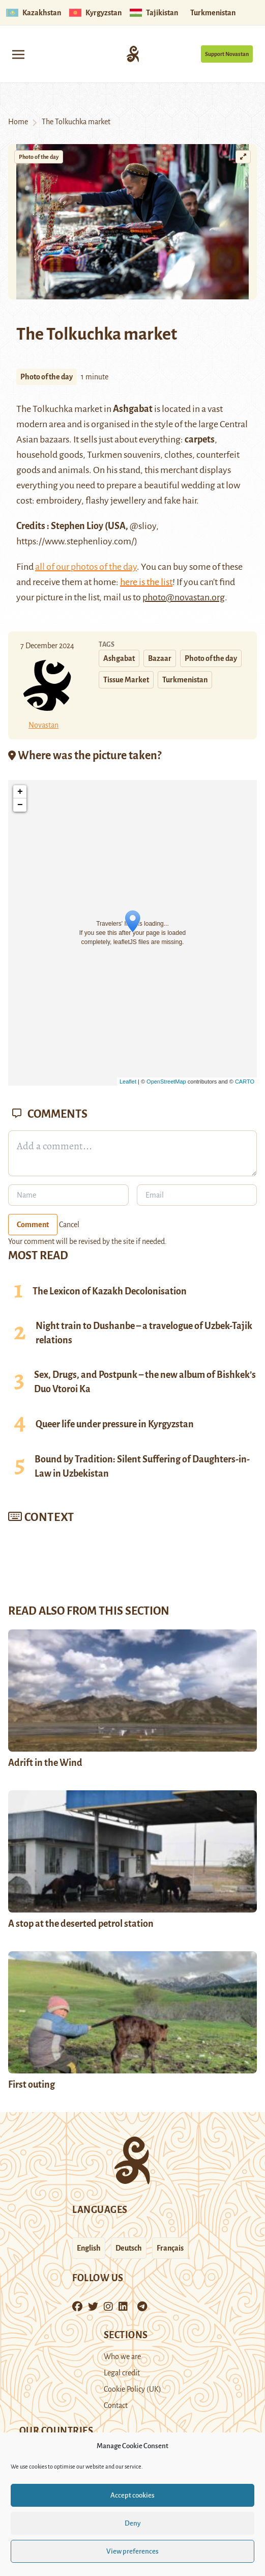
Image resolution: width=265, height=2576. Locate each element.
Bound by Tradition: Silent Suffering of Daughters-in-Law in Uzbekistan (142, 1466)
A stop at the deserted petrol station (81, 1924)
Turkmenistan (185, 680)
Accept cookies (132, 2495)
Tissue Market (126, 680)
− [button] (20, 805)
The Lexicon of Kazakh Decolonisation (110, 1291)
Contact (116, 2405)
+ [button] (20, 792)
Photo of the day (38, 157)
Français (170, 2248)
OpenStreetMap (166, 1081)
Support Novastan (227, 54)
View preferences (132, 2551)
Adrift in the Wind (45, 1763)
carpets (200, 439)
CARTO (244, 1081)
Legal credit (122, 2373)
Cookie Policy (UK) (132, 2389)
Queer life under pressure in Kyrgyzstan (115, 1424)
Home (18, 122)
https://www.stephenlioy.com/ (75, 541)
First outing (31, 2085)
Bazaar (159, 658)
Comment (33, 1225)
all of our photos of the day (86, 567)
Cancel (69, 1225)
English (89, 2248)
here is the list (146, 582)
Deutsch (128, 2248)
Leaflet (128, 1081)
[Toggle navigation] (18, 53)
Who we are (122, 2356)
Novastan (43, 725)
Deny (133, 2523)
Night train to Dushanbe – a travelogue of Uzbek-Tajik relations (144, 1333)
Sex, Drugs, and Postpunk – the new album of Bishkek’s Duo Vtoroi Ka (145, 1382)
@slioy (143, 526)
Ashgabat (133, 409)
